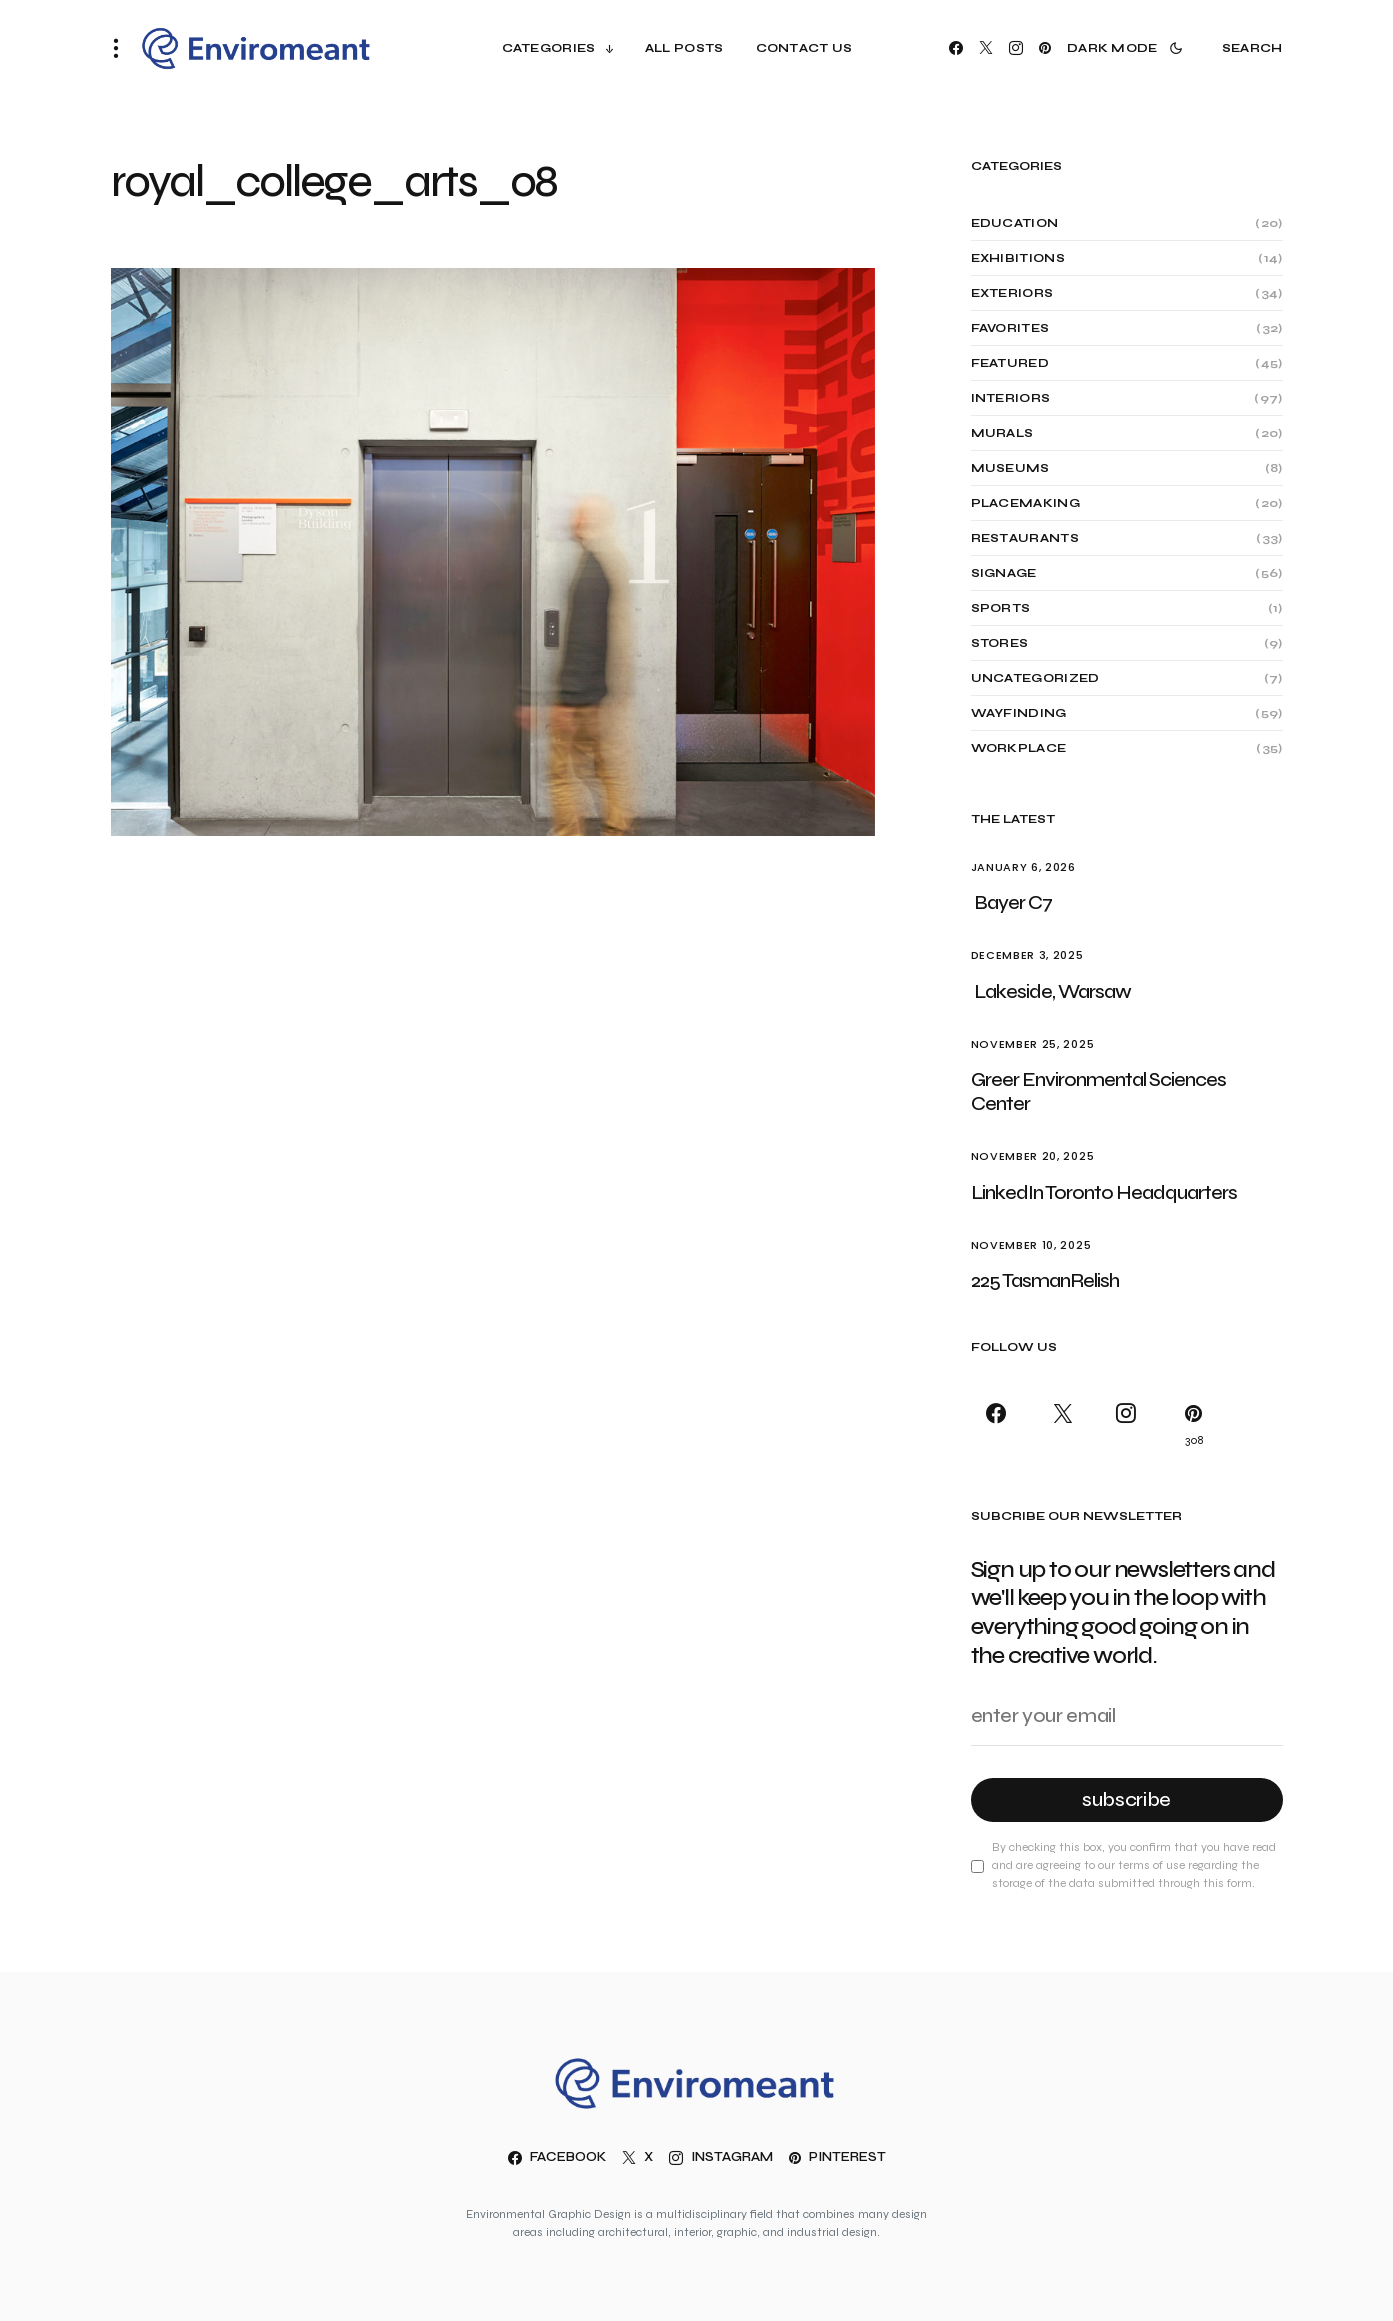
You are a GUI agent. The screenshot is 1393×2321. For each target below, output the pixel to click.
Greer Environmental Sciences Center (1098, 1091)
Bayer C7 (1013, 902)
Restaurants (1025, 538)
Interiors (1011, 398)
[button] (122, 48)
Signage (1004, 573)
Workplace (1019, 748)
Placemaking (1025, 503)
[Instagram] (1016, 48)
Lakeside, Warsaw (1052, 991)
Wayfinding (1019, 713)
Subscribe (1126, 1799)
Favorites (1010, 328)
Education (1015, 223)
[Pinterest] (1045, 48)
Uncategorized (1035, 678)
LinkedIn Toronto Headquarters (1105, 1192)
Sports (1001, 608)
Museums (1010, 468)
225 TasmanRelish (1045, 1280)
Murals (1002, 433)
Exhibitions (1018, 258)
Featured (1010, 363)
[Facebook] (956, 48)
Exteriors (1012, 293)
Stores (1000, 643)
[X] (986, 48)
